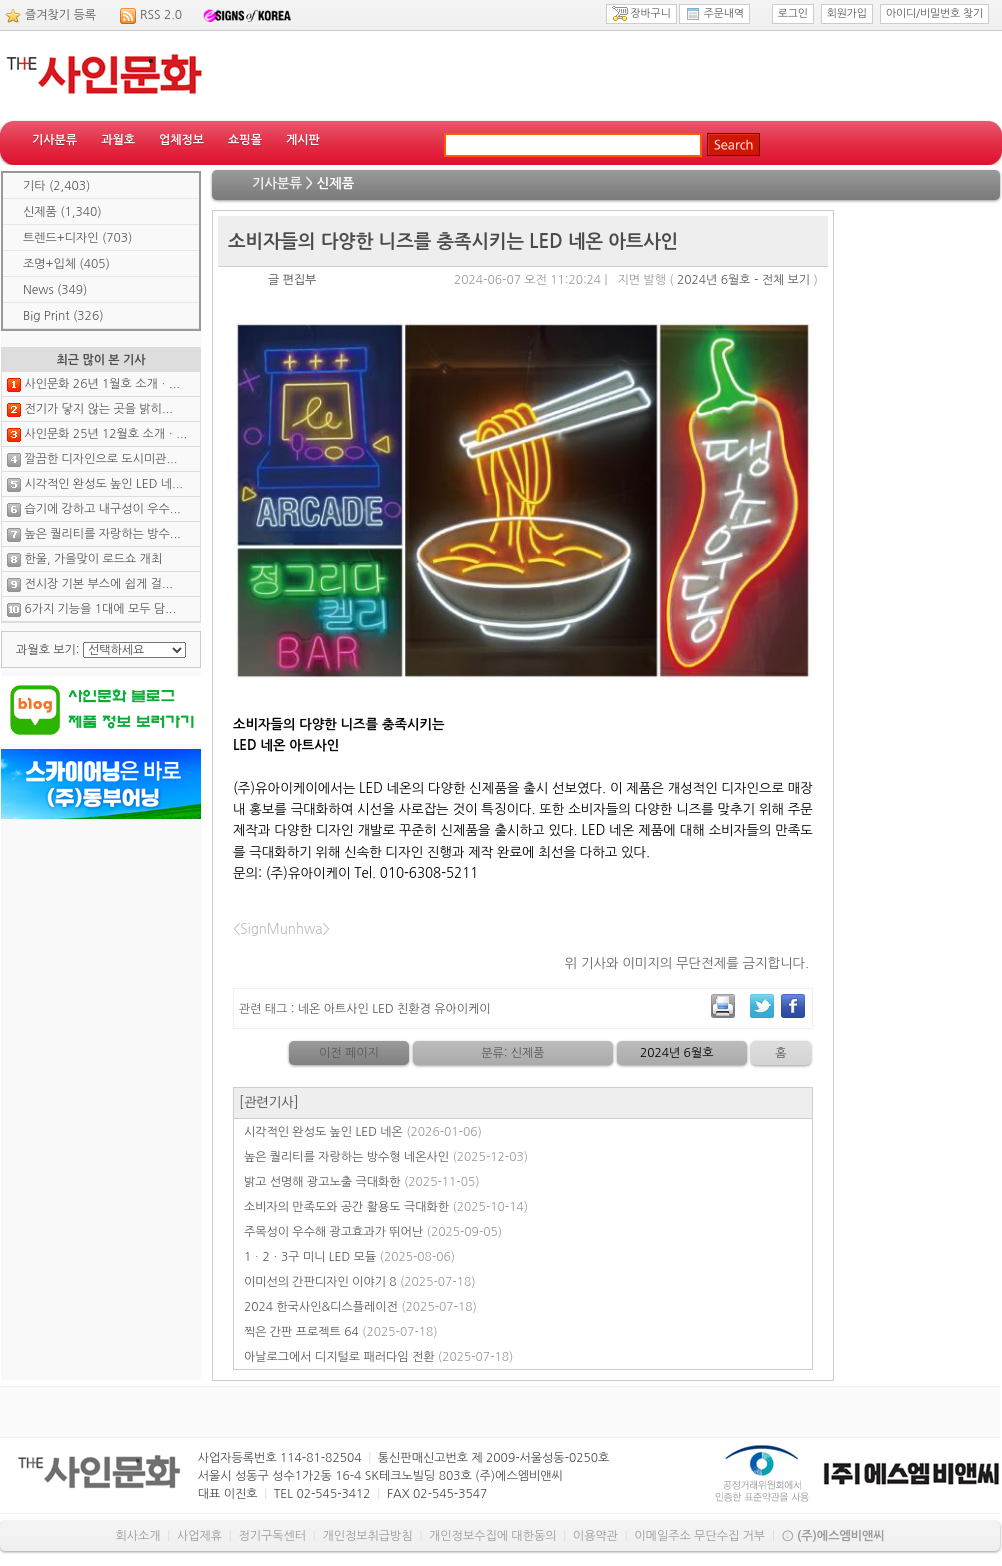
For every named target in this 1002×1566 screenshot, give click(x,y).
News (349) (55, 290)
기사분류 (54, 140)
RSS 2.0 (161, 15)
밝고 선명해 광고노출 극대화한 (362, 1182)
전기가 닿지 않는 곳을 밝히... (98, 409)
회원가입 (847, 13)
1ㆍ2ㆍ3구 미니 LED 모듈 (349, 1257)
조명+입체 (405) (66, 264)
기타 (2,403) (56, 186)
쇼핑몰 (245, 140)
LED (382, 1009)
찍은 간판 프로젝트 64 (341, 1332)
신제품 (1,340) (62, 212)
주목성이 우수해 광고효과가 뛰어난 (373, 1232)
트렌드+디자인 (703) (77, 238)
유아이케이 (462, 1009)
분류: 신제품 (512, 1053)
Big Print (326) (63, 316)
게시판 (303, 140)
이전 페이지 (349, 1053)
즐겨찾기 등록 (60, 15)
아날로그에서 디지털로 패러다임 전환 (379, 1357)
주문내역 (714, 14)
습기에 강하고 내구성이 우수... (102, 509)
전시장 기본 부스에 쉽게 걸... (98, 584)
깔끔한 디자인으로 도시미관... (100, 459)
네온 (309, 1009)
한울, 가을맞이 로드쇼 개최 (93, 559)
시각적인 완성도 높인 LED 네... (103, 484)
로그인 (793, 13)
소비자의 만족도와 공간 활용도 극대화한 (386, 1207)
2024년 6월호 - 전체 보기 (743, 280)
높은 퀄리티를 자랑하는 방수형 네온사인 (386, 1157)
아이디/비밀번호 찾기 (934, 13)
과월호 (118, 140)
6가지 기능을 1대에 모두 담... (100, 609)
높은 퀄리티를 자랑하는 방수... (102, 534)
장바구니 (641, 14)
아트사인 (346, 1009)
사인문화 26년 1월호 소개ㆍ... (102, 384)
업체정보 (181, 140)
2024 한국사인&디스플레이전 (360, 1307)
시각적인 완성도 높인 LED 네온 (363, 1132)
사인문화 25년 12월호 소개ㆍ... (105, 434)
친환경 (414, 1009)
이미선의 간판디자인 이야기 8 (360, 1282)
